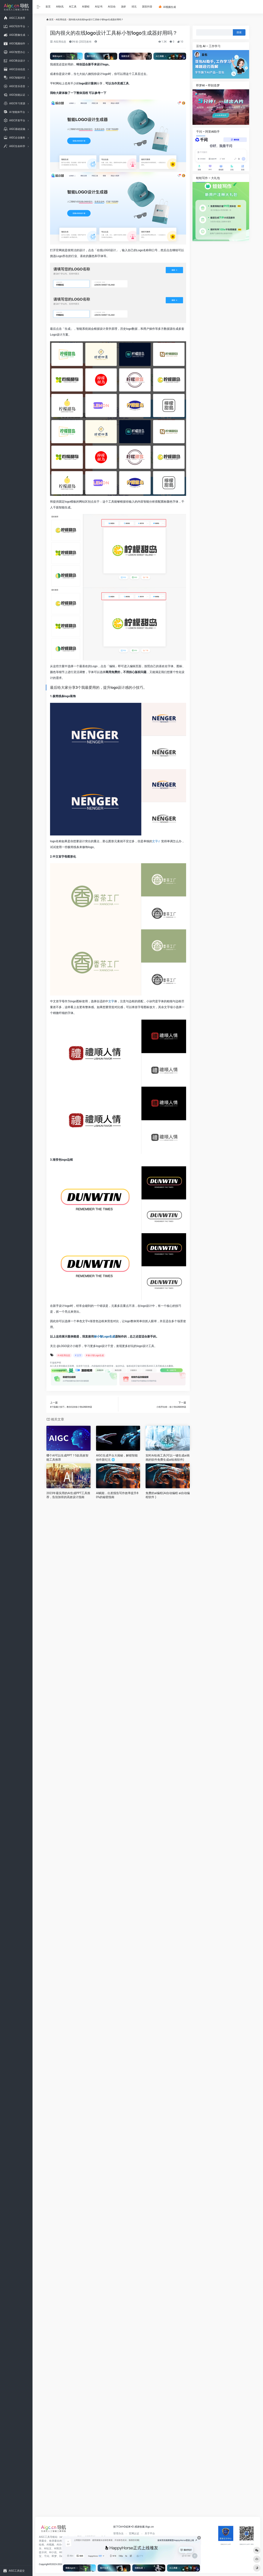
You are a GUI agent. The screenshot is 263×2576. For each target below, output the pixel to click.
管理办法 (118, 2325)
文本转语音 (75, 2344)
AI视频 (50, 2337)
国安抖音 (147, 6)
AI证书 (98, 6)
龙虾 (123, 6)
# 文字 (78, 1355)
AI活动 (111, 6)
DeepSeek (65, 2348)
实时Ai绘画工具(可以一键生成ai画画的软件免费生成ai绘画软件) (167, 1457)
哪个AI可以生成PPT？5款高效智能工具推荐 (67, 1457)
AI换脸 (68, 2340)
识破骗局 (118, 2340)
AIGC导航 (90, 2329)
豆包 (97, 2344)
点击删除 (168, 1366)
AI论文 (48, 2340)
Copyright (44, 2356)
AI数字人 (72, 2337)
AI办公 (60, 2337)
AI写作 (98, 2333)
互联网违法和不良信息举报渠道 (161, 2356)
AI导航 (88, 2344)
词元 (134, 6)
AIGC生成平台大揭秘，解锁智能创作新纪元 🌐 (117, 1457)
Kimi (75, 2348)
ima (89, 2340)
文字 (155, 841)
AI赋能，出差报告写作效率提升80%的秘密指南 (117, 1495)
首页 (48, 6)
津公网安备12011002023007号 (125, 2356)
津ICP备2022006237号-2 (92, 2356)
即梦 (54, 2348)
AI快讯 (60, 6)
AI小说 (53, 2344)
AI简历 (58, 2340)
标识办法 (118, 2331)
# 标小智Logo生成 (95, 1355)
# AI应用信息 (64, 1355)
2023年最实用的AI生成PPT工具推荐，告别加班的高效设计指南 (68, 1495)
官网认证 (134, 2325)
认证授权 (134, 2340)
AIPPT (98, 2340)
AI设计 (83, 2337)
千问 (46, 2348)
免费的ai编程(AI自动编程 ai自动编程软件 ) (168, 1495)
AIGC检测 (79, 2340)
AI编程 (63, 2344)
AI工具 (73, 6)
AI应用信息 (61, 19)
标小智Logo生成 (104, 1336)
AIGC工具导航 (155, 1366)
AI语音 (93, 2337)
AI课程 (85, 6)
